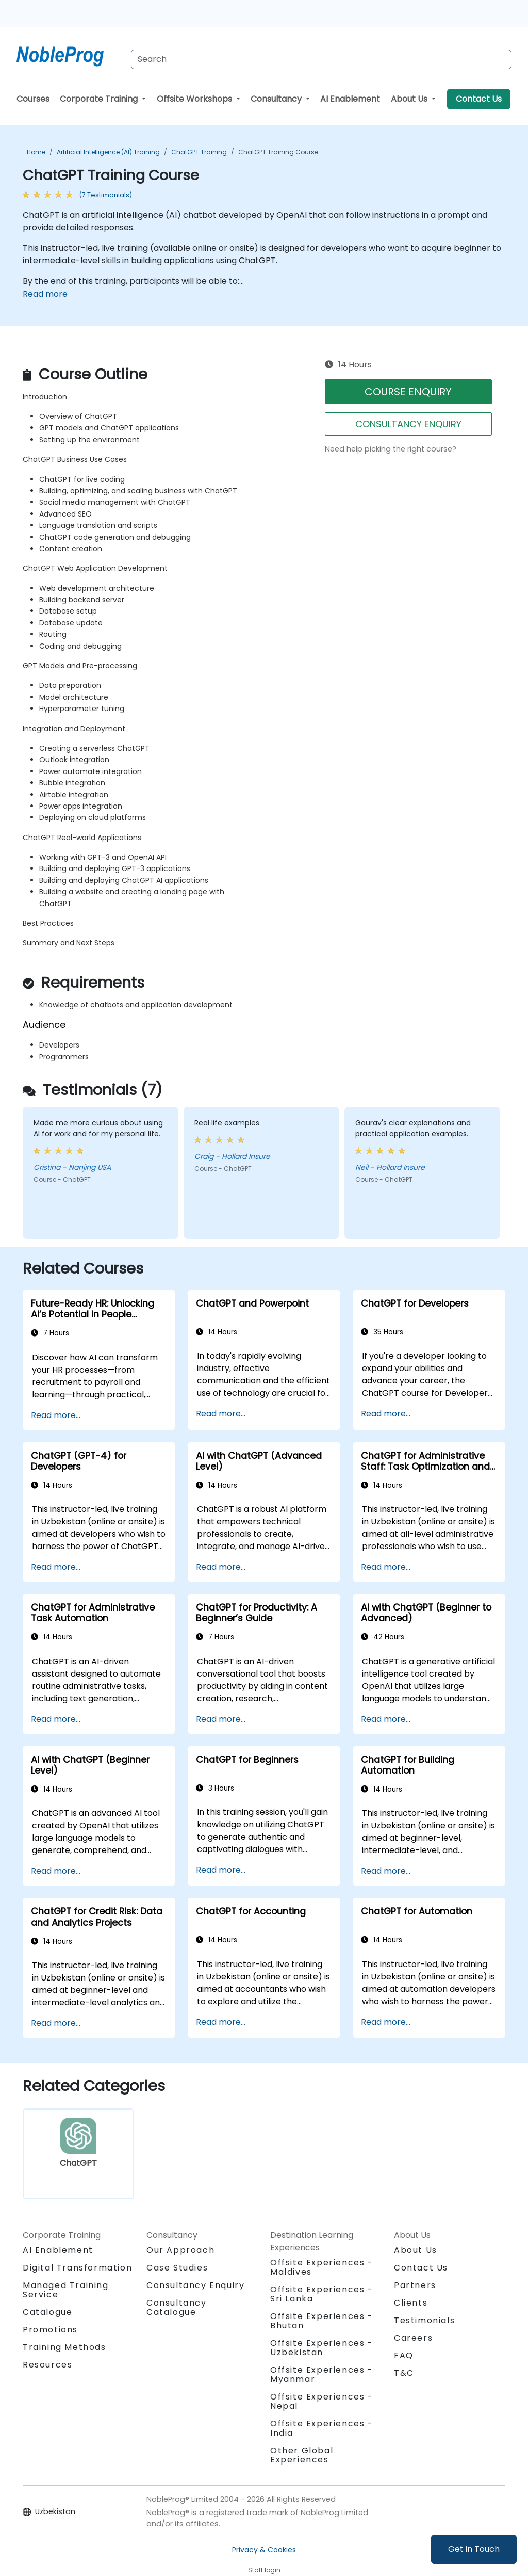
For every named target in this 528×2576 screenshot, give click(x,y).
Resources (47, 2365)
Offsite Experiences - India (321, 2428)
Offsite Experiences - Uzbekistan (321, 2347)
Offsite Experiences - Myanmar (321, 2374)
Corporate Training (100, 99)
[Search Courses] (321, 59)
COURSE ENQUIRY (408, 391)
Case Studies (177, 2268)
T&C (404, 2373)
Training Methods (64, 2347)
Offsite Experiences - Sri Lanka (321, 2294)
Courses (33, 99)
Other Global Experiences (301, 2455)
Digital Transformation (77, 2268)
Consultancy (277, 99)
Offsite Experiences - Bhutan (321, 2320)
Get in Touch (474, 2549)
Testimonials (424, 2320)
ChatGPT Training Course (278, 152)
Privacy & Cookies (264, 2550)
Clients (410, 2303)
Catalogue (47, 2312)
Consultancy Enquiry (195, 2285)
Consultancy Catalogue (176, 2307)
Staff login (264, 2570)
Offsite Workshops (195, 99)
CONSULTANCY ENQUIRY (408, 423)
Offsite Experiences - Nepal (321, 2401)
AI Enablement (350, 99)
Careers (413, 2338)
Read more (45, 294)
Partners (415, 2285)
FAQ (404, 2355)
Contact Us (479, 99)
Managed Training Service (66, 2289)
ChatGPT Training (199, 152)
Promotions (50, 2330)
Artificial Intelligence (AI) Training (108, 152)
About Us (410, 99)
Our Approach (180, 2250)
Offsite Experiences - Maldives (321, 2267)
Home (36, 152)
